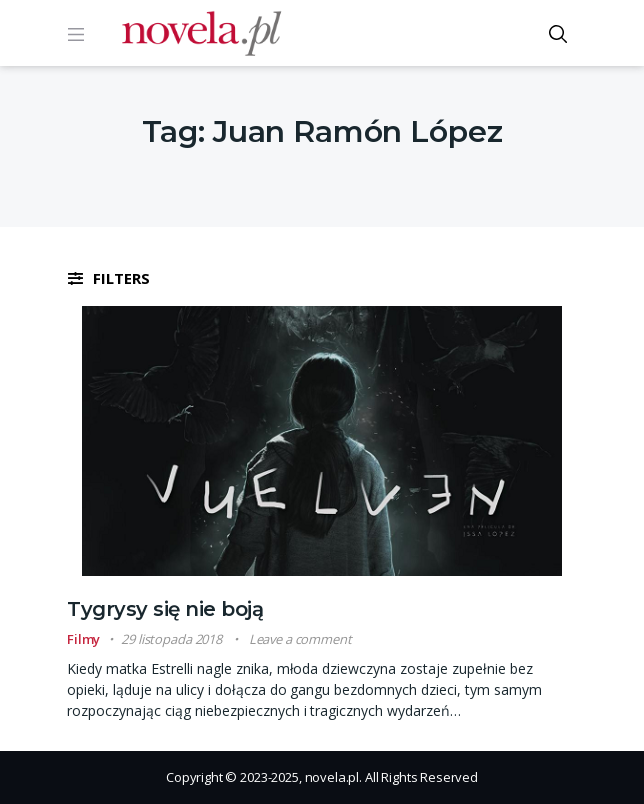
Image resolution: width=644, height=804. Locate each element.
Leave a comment (300, 639)
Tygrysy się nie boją (165, 609)
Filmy (83, 639)
